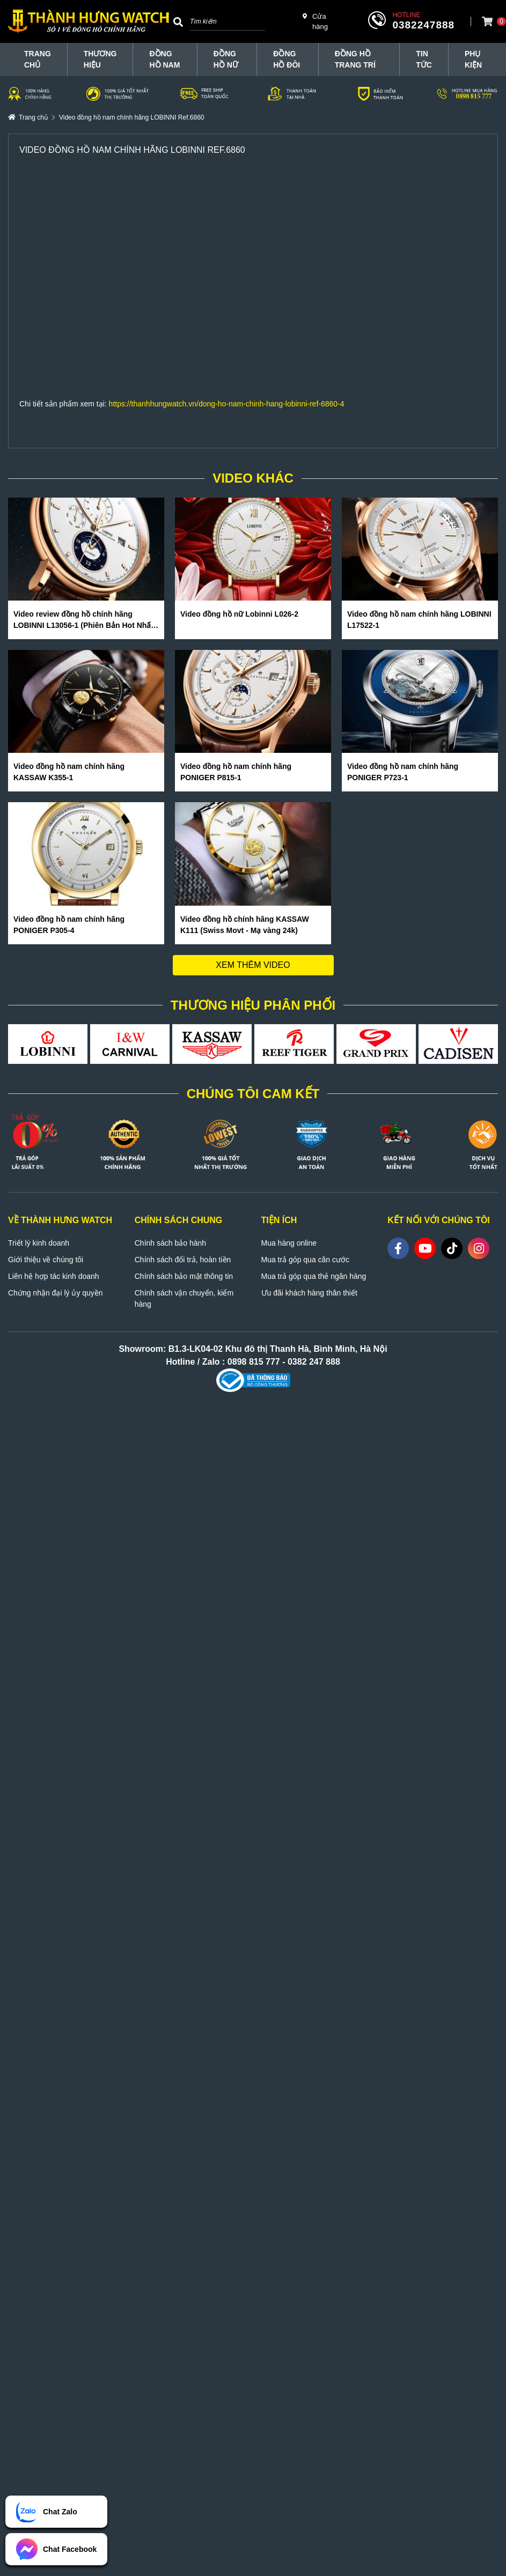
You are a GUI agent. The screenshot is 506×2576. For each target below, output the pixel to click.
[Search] (178, 21)
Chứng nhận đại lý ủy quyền (55, 1293)
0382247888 (423, 25)
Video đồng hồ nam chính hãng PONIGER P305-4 (68, 925)
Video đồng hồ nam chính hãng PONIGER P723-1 (402, 772)
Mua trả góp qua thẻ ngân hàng (313, 1276)
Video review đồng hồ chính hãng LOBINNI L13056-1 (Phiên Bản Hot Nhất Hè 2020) (83, 620)
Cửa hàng (315, 21)
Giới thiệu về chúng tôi (45, 1259)
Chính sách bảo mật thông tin (184, 1276)
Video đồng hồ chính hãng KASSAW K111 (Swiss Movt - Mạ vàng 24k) (244, 925)
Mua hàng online (289, 1243)
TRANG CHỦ (37, 59)
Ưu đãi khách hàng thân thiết (309, 1293)
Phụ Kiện (473, 59)
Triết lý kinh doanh (38, 1243)
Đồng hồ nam (164, 59)
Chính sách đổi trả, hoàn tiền (183, 1259)
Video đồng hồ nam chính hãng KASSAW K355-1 (68, 772)
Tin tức (424, 59)
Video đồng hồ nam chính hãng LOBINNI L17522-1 (419, 620)
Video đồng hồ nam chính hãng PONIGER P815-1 (235, 772)
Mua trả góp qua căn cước (305, 1259)
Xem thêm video (253, 964)
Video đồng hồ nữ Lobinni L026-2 (239, 614)
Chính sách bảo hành (170, 1243)
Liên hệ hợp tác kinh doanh (53, 1276)
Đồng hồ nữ (226, 59)
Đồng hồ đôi (286, 59)
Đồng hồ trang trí (355, 59)
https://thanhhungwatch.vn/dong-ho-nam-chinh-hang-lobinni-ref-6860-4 (226, 403)
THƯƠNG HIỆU (100, 59)
